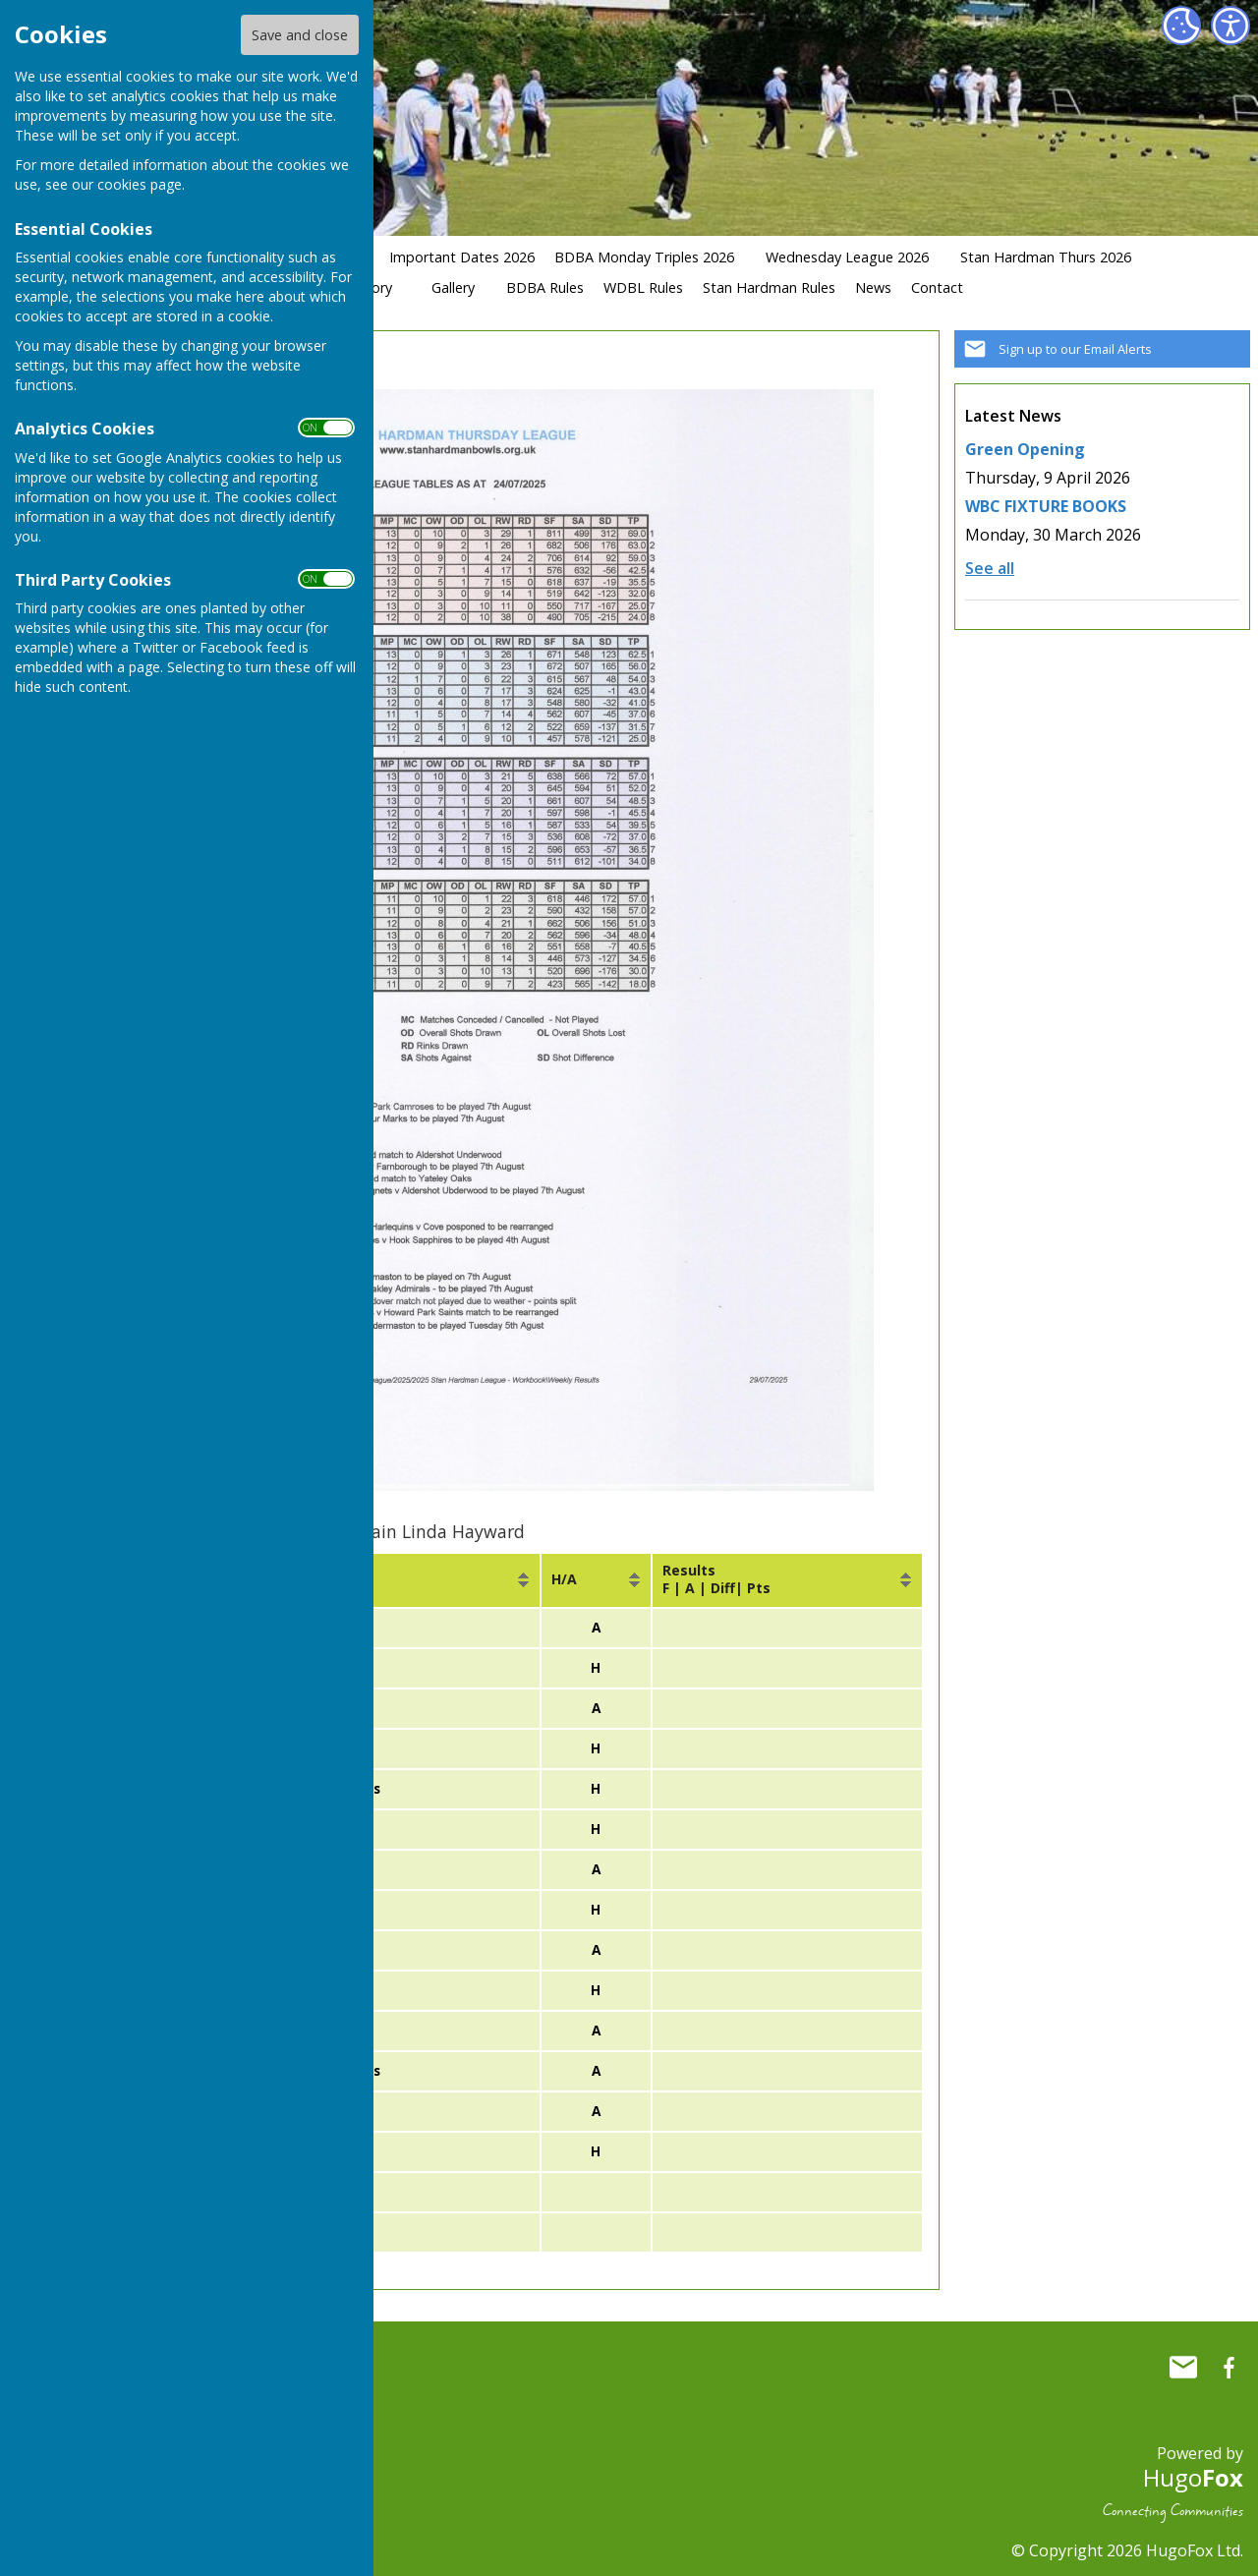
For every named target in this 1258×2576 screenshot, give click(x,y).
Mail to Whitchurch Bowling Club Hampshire (1183, 2360)
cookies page (139, 184)
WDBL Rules (643, 287)
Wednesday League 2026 (847, 257)
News (873, 287)
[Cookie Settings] (1181, 25)
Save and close (300, 35)
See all (989, 568)
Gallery (453, 287)
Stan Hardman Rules (769, 287)
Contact (937, 287)
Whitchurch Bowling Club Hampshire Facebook (1228, 2360)
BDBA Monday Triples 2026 (644, 257)
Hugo (1193, 2469)
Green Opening (1025, 449)
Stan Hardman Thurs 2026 (1045, 257)
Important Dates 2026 (462, 257)
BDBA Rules (545, 287)
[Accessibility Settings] (1230, 25)
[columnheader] (387, 1580)
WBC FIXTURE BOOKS (1045, 506)
